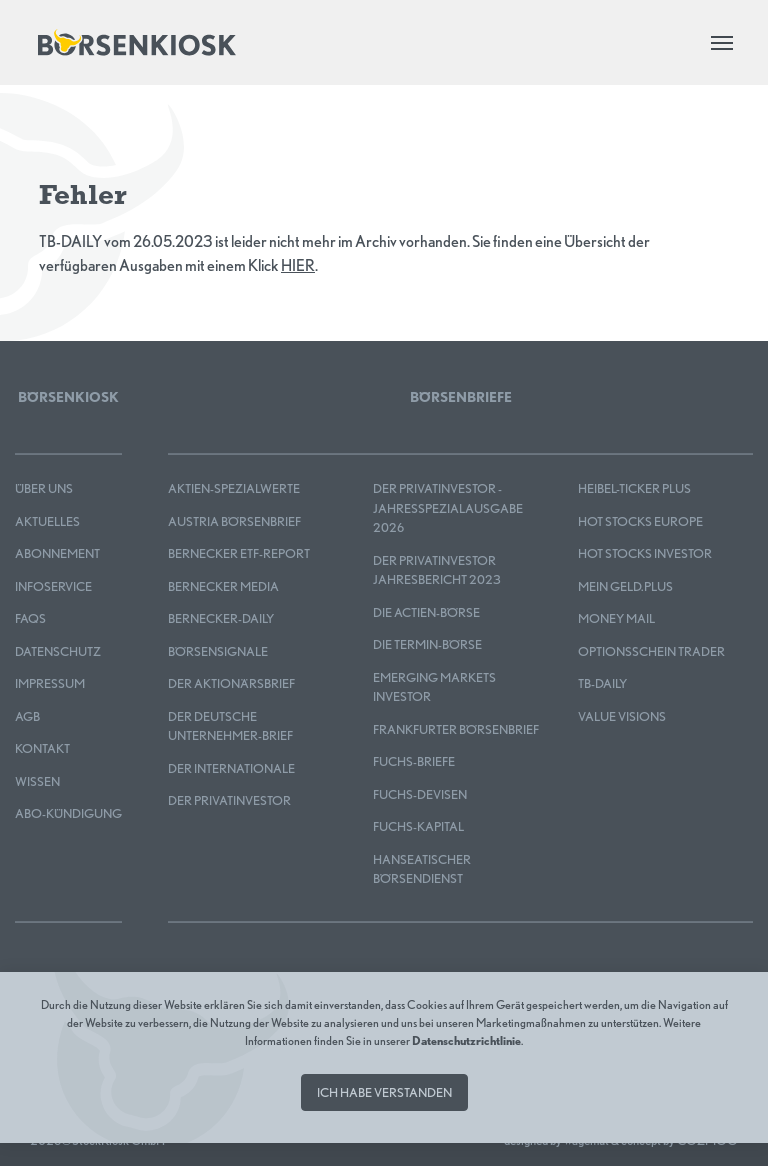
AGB (27, 716)
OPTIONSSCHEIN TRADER (651, 651)
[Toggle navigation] (722, 43)
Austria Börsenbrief (234, 521)
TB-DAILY (602, 683)
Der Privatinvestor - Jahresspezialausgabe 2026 (448, 508)
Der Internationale (231, 768)
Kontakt (42, 748)
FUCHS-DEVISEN (420, 794)
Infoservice (53, 586)
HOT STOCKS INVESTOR (645, 553)
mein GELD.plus (625, 586)
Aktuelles (47, 521)
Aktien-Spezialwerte (234, 488)
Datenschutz (58, 651)
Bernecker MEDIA (223, 586)
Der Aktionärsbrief (231, 683)
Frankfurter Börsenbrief (456, 729)
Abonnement (57, 553)
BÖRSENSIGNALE (218, 651)
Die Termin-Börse (427, 644)
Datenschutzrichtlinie (466, 1040)
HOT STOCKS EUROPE (640, 521)
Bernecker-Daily (221, 618)
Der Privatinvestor (229, 800)
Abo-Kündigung (68, 813)
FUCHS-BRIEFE (414, 761)
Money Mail (616, 618)
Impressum (50, 683)
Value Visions (622, 716)
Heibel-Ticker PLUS (634, 488)
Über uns (44, 488)
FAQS (30, 618)
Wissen (37, 781)
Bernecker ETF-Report (239, 553)
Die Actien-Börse (426, 612)
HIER (298, 265)
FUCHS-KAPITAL (418, 826)
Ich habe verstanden (384, 1092)
